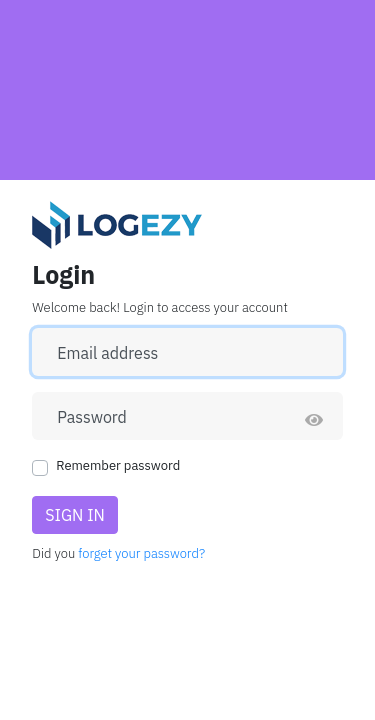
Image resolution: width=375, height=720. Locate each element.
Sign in (75, 515)
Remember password (118, 465)
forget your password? (141, 553)
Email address (107, 353)
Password (92, 417)
